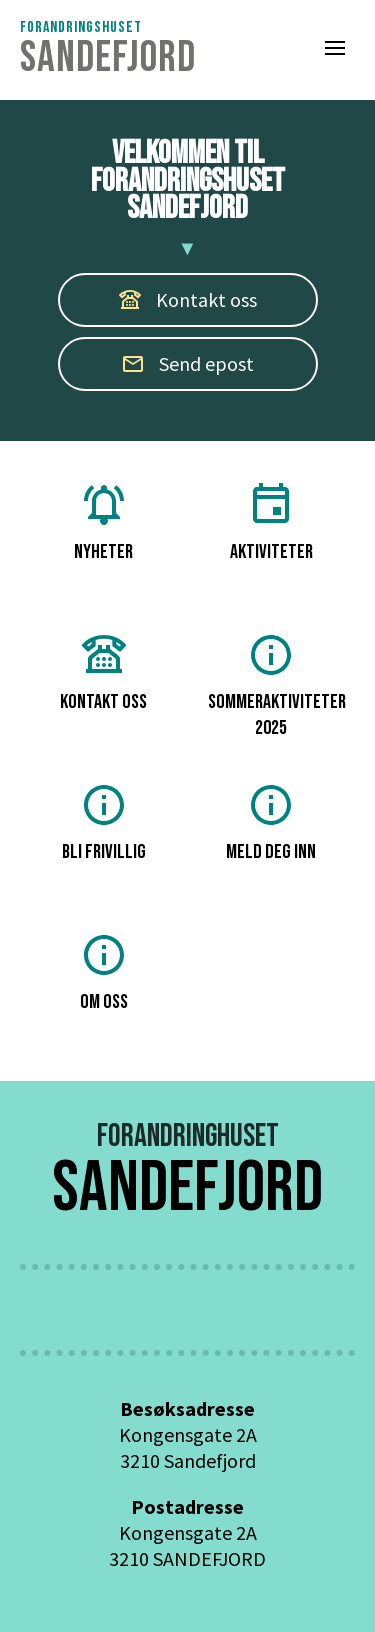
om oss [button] (104, 972)
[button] (335, 50)
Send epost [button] (187, 363)
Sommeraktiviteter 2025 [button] (277, 685)
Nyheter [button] (103, 522)
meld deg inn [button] (271, 822)
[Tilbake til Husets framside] (108, 50)
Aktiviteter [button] (271, 522)
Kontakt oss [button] (103, 672)
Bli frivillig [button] (104, 822)
